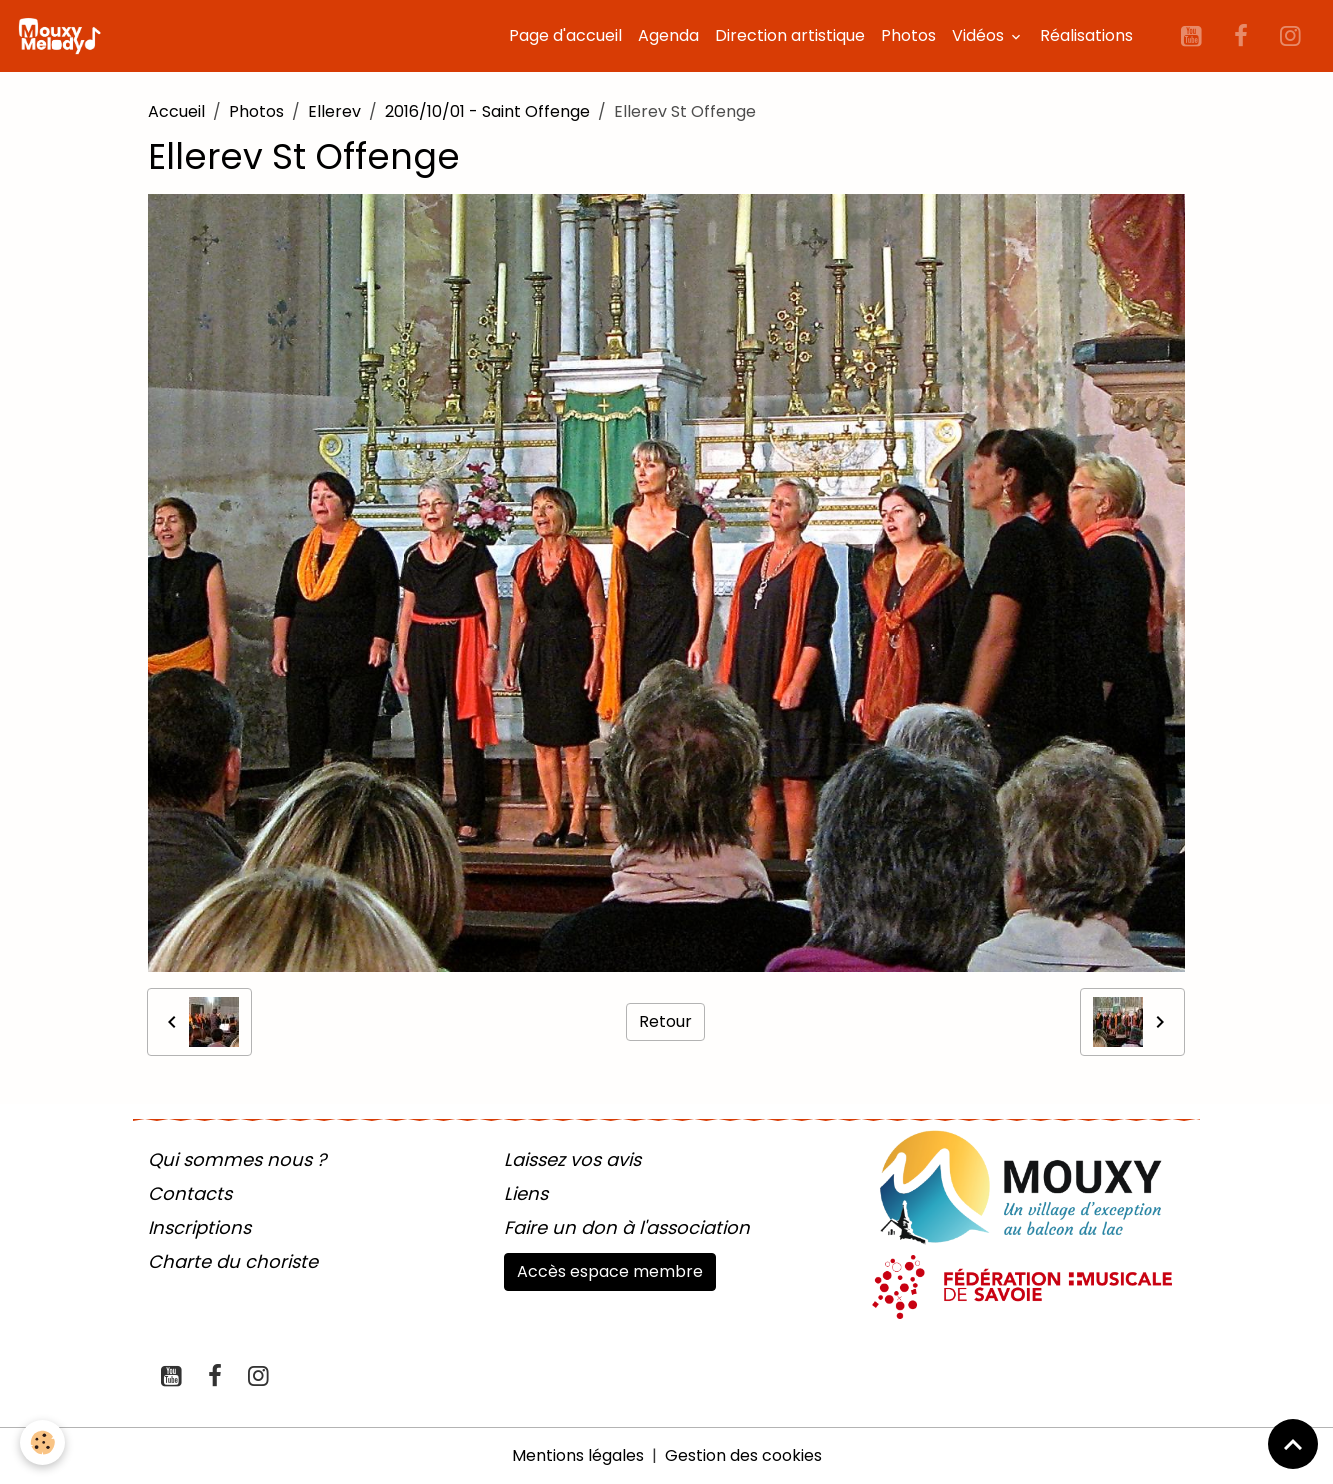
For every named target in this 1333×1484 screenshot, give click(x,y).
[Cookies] (42, 1442)
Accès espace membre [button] (610, 1271)
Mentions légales (578, 1455)
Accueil (176, 111)
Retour (665, 1021)
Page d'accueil (565, 35)
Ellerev (334, 111)
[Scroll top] (1293, 1444)
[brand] (63, 36)
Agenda (668, 35)
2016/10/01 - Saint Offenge (487, 111)
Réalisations (1086, 35)
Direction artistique (790, 35)
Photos (908, 35)
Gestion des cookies (743, 1455)
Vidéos (980, 35)
